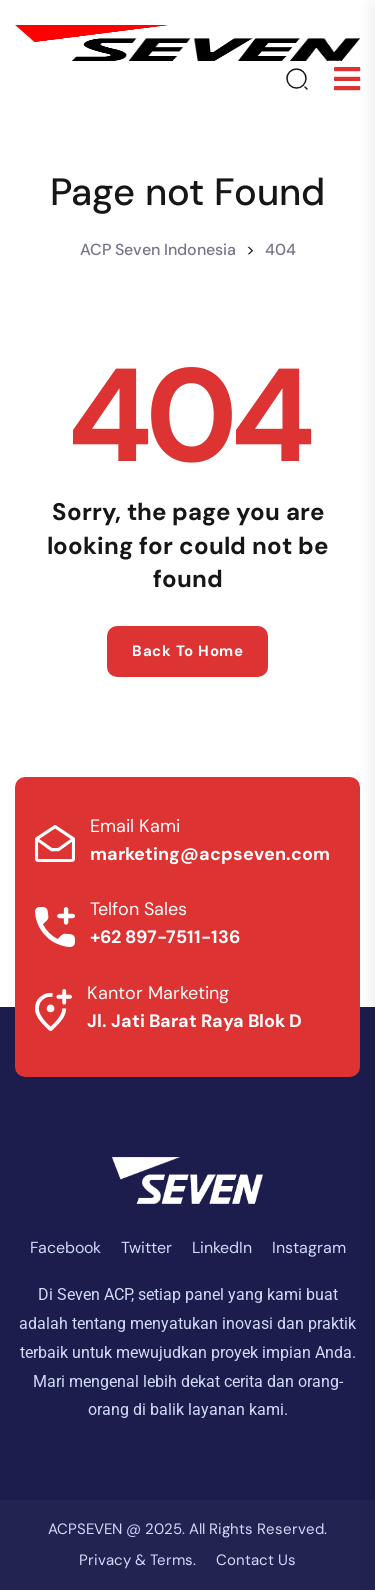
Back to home (187, 651)
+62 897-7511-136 (165, 937)
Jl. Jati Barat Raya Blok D (194, 1021)
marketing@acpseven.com (210, 854)
